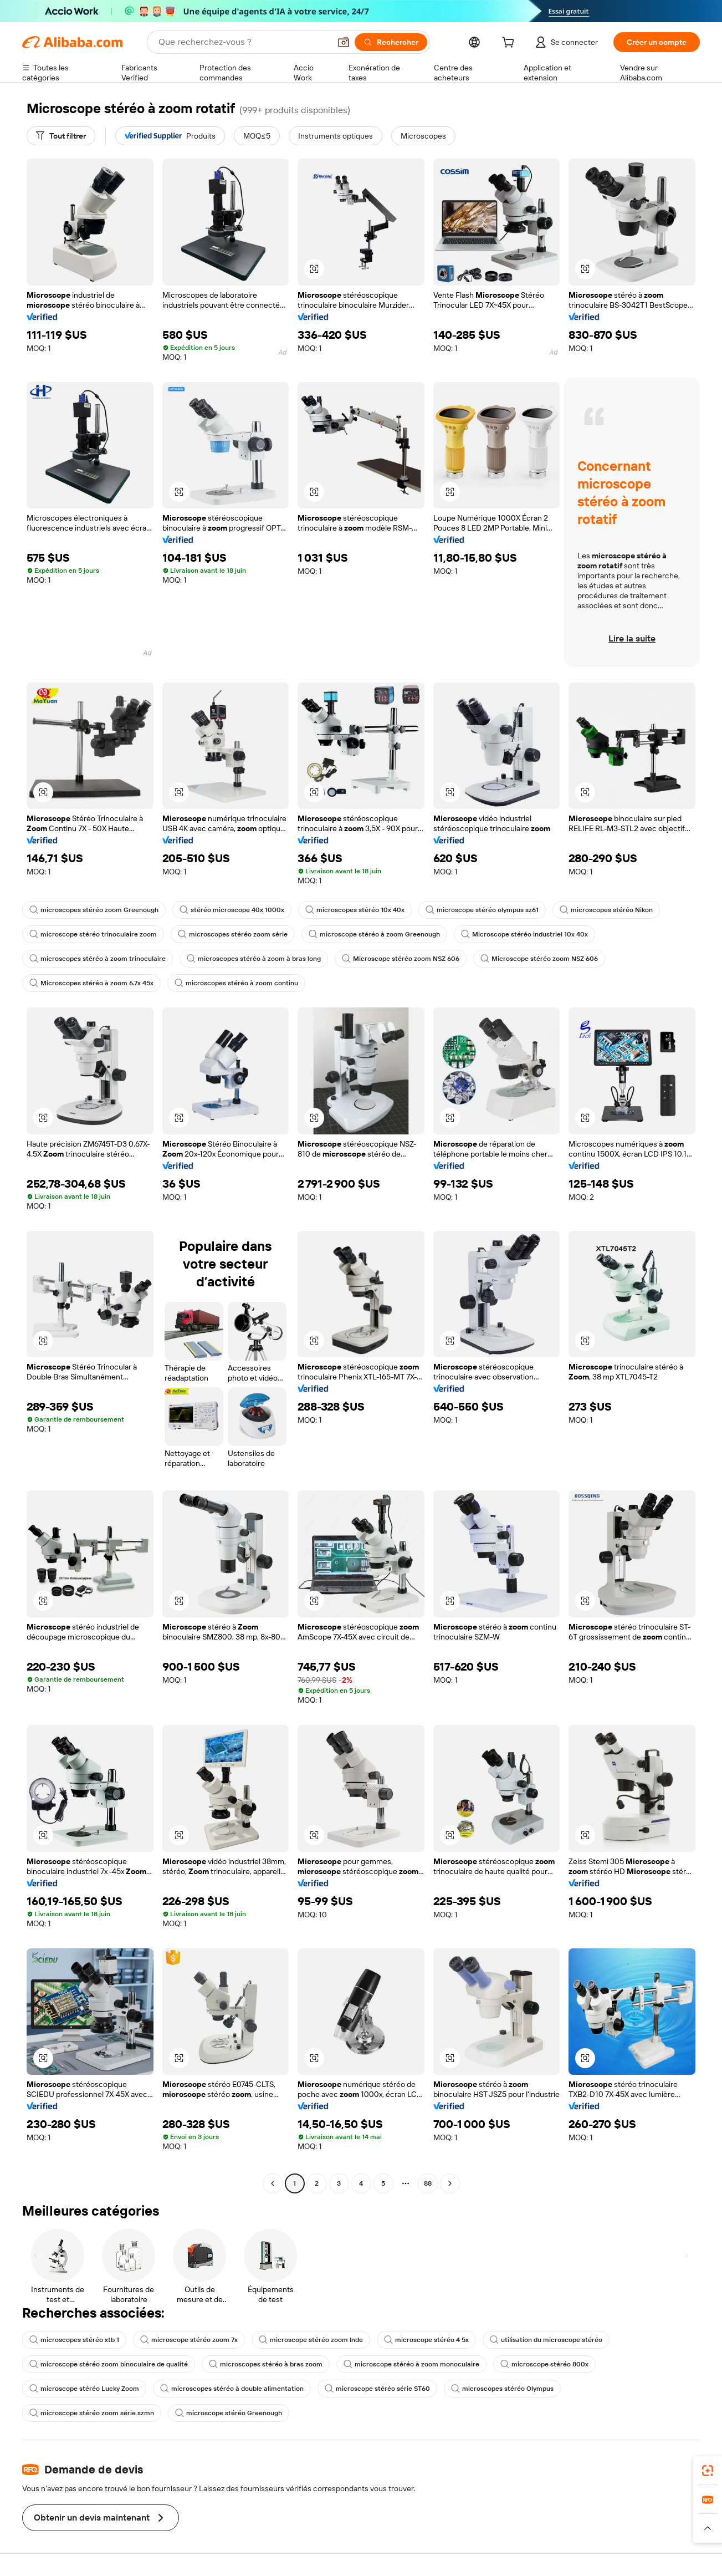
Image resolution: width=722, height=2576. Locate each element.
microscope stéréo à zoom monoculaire (411, 2364)
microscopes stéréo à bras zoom (265, 2364)
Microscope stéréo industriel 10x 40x (524, 934)
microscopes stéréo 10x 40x (354, 909)
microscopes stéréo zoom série (233, 934)
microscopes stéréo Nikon (606, 909)
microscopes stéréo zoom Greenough (93, 909)
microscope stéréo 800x (544, 2364)
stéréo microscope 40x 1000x (232, 909)
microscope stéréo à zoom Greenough (374, 934)
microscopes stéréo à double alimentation (232, 2388)
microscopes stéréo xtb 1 (74, 2339)
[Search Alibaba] (243, 42)
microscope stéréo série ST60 (377, 2388)
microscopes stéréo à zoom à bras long (254, 958)
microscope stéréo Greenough (228, 2413)
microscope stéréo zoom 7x (189, 2339)
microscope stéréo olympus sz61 (482, 909)
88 (428, 2183)
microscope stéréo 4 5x (426, 2339)
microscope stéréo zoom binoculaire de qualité (108, 2364)
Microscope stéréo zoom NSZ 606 (400, 958)
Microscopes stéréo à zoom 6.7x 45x (91, 983)
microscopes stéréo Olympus (502, 2388)
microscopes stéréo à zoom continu (236, 983)
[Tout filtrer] (61, 135)
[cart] (510, 43)
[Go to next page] (450, 2183)
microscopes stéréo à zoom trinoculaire (97, 958)
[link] (707, 2470)
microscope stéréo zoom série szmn (91, 2413)
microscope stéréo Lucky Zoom (84, 2388)
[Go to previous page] (273, 2183)
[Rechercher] (391, 42)
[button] (343, 42)
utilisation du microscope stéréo (546, 2339)
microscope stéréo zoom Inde (311, 2339)
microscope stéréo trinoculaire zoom (93, 934)
